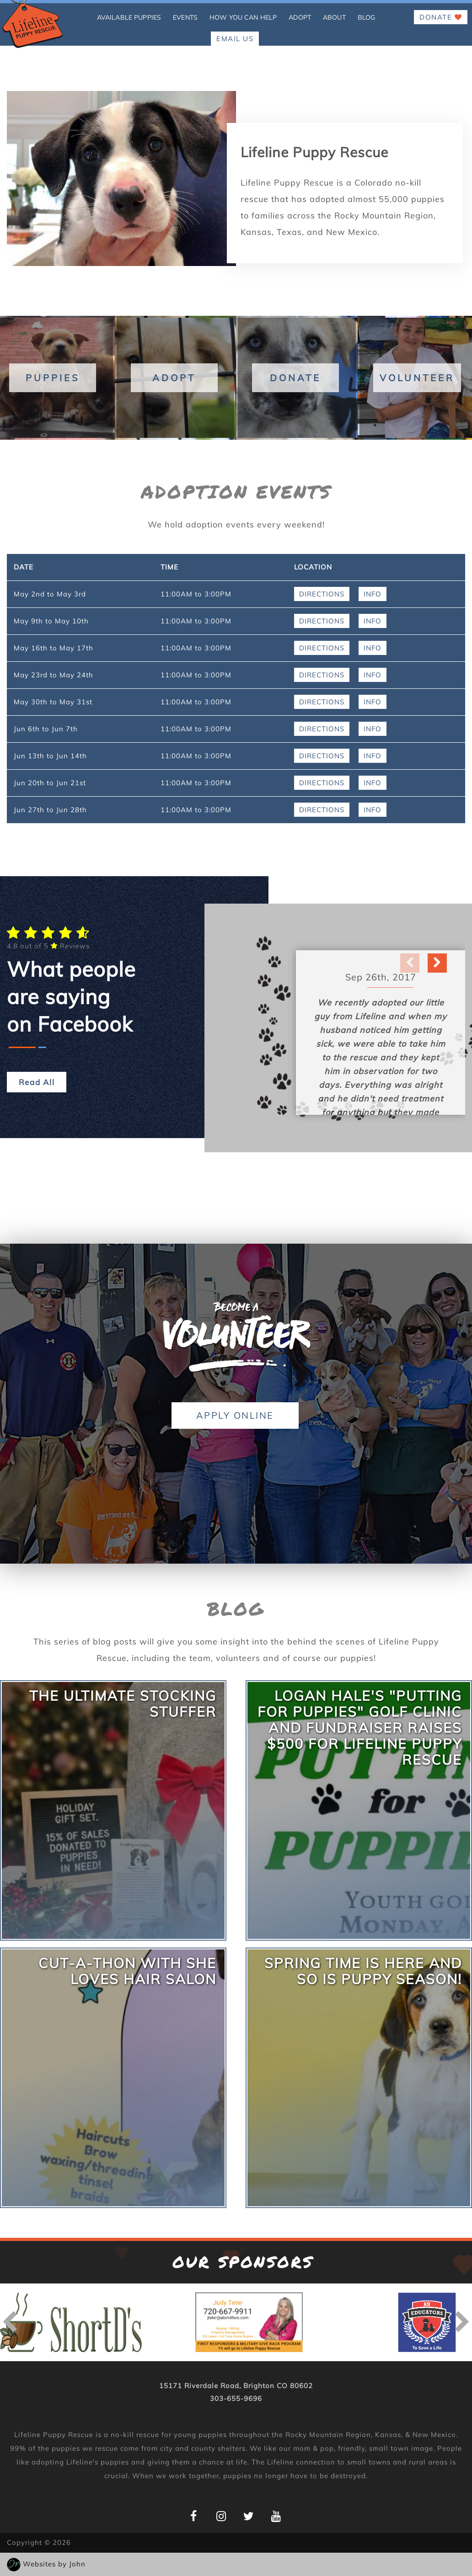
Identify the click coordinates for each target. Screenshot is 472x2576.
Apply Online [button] (235, 1415)
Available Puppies (129, 17)
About (334, 17)
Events (185, 17)
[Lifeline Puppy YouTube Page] (276, 2516)
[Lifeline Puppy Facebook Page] (193, 2516)
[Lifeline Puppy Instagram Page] (221, 2516)
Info (372, 594)
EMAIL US (234, 38)
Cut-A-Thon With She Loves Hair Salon (127, 1971)
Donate (440, 17)
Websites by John (54, 2564)
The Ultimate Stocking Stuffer (122, 1703)
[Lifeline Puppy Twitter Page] (248, 2516)
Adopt (300, 17)
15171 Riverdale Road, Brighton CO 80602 (236, 2385)
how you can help (243, 17)
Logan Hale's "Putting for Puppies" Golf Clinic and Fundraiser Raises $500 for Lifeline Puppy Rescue (359, 1727)
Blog (366, 17)
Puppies (53, 377)
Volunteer (417, 377)
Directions (321, 594)
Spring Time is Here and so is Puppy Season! (363, 1971)
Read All (37, 1082)
